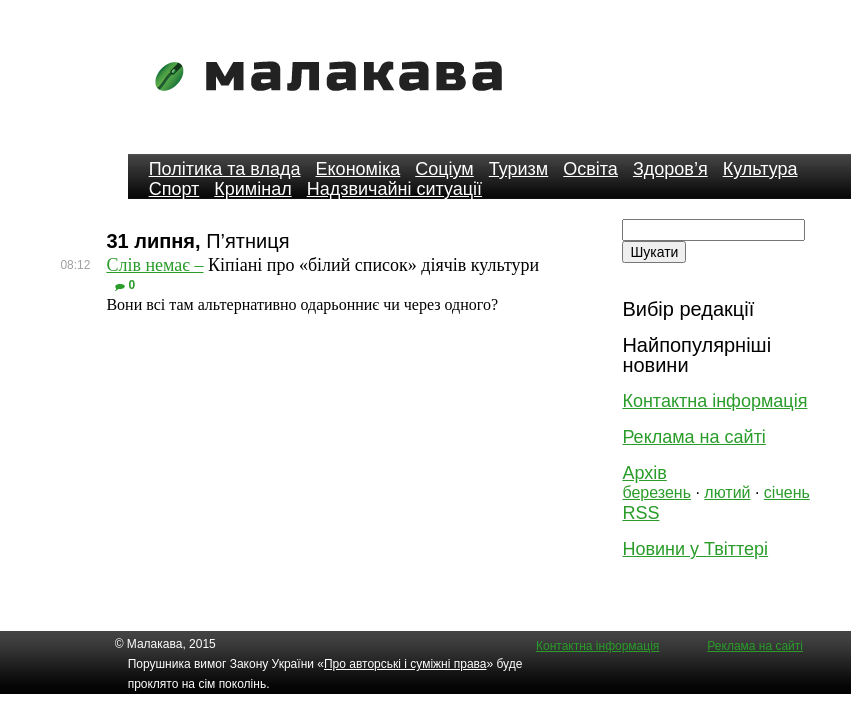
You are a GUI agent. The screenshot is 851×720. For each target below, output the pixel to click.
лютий (727, 492)
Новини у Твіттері (695, 549)
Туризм (518, 169)
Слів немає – (154, 265)
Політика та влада (225, 169)
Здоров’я (670, 169)
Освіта (590, 169)
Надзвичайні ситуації (394, 189)
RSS (640, 513)
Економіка (358, 169)
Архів (644, 473)
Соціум (444, 169)
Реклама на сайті (693, 437)
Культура (760, 169)
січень (787, 492)
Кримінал (252, 189)
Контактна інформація (714, 401)
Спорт (174, 189)
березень (656, 492)
